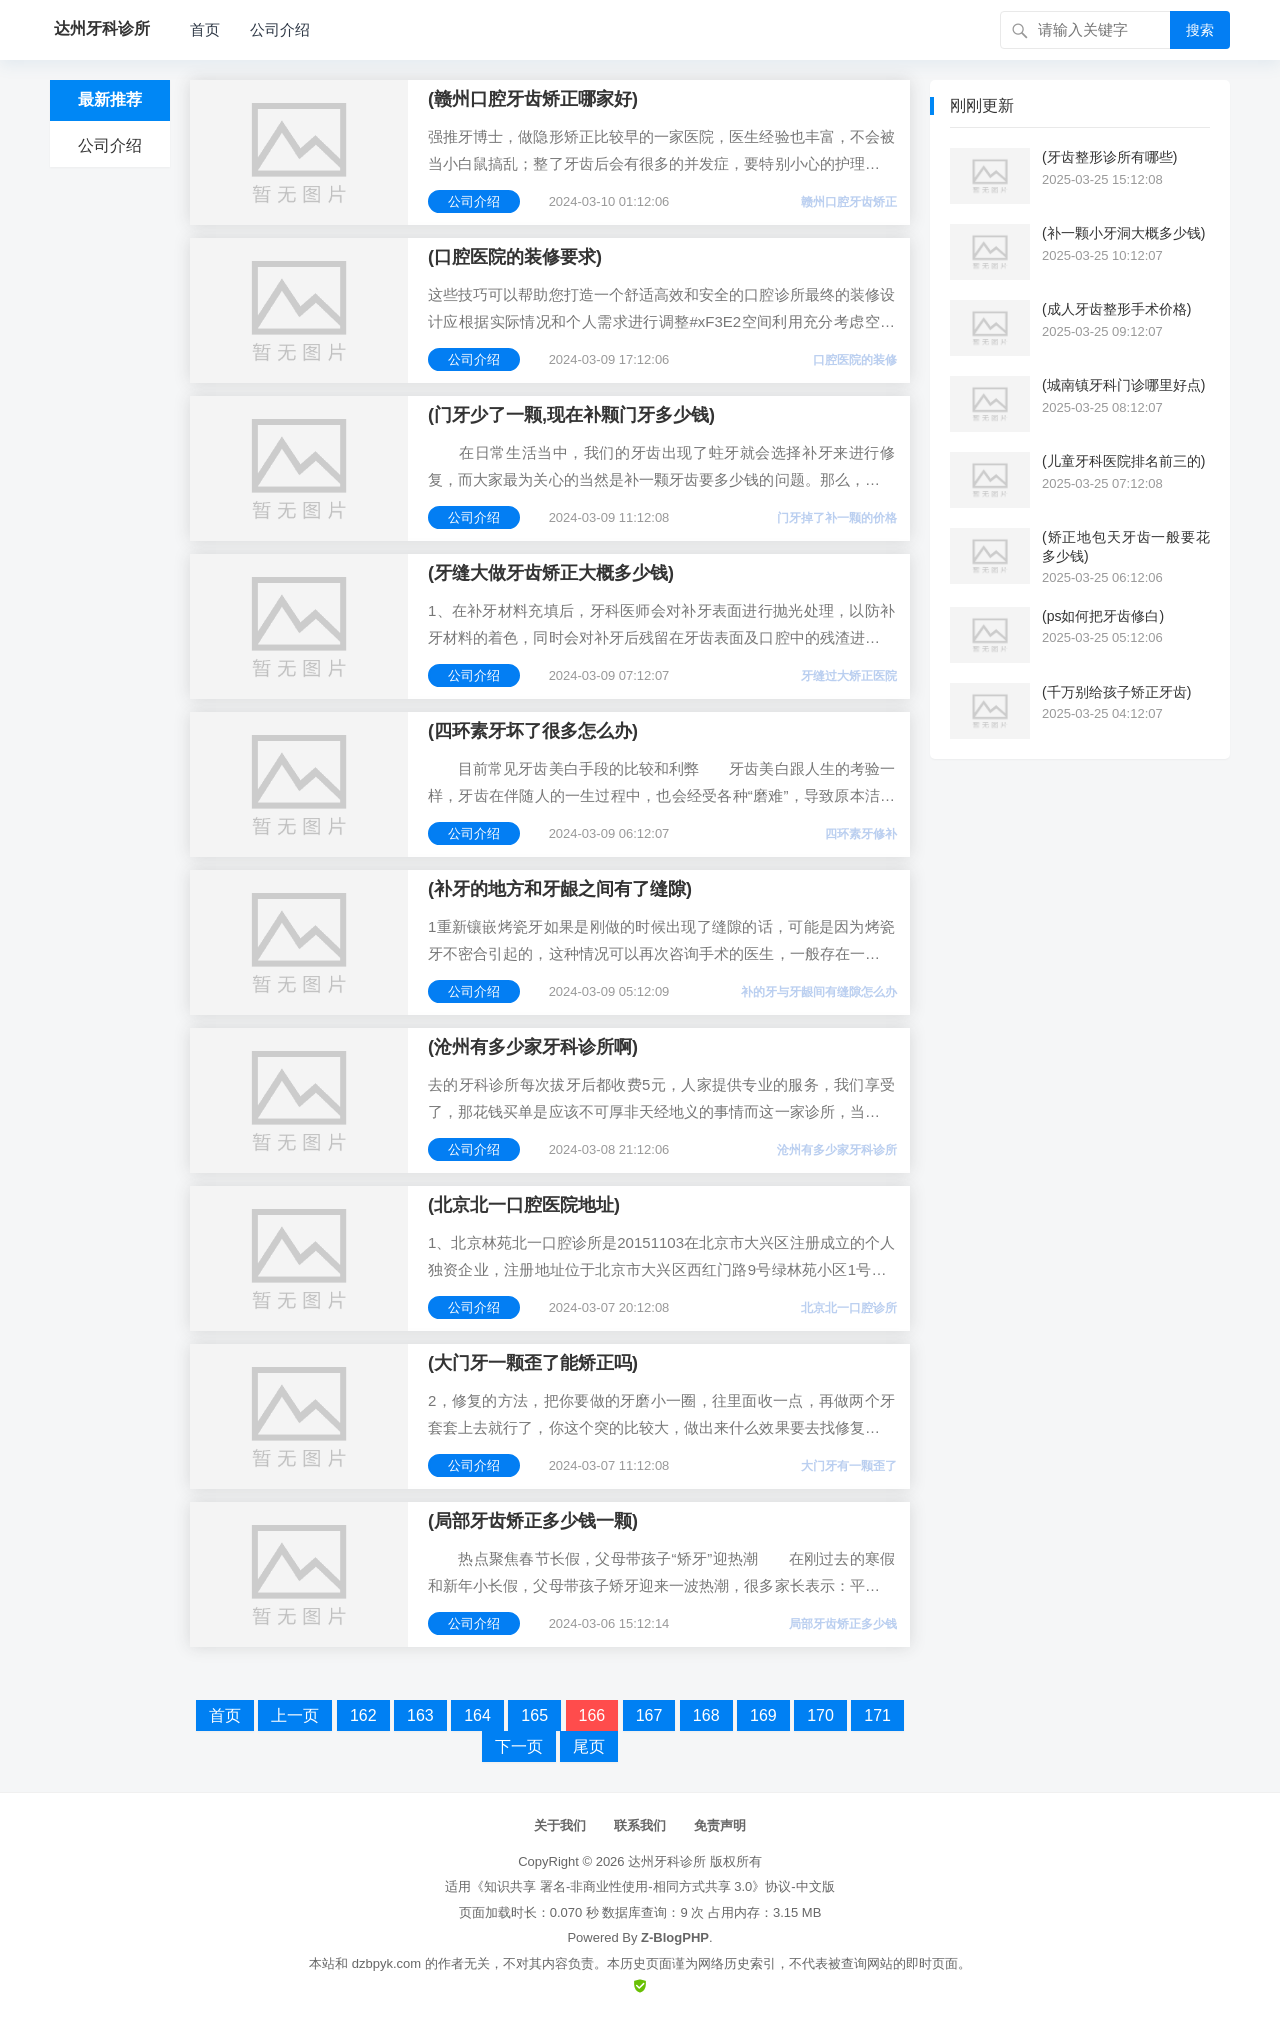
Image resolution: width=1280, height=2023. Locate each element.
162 (363, 1715)
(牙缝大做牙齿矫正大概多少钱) (551, 573)
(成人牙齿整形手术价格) (1116, 309)
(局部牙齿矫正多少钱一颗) (533, 1521)
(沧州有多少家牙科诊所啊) (533, 1047)
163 (420, 1715)
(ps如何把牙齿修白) (1103, 616)
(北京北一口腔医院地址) (524, 1205)
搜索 (1200, 30)
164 (477, 1715)
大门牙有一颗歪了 (849, 1466)
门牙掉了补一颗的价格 (837, 518)
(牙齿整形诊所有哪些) (1109, 157)
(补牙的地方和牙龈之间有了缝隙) (560, 889)
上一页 (295, 1715)
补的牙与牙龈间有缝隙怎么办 (819, 992)
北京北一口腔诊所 (849, 1308)
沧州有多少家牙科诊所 (837, 1150)
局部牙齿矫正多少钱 (843, 1624)
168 (706, 1715)
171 (877, 1715)
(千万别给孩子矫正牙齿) (1116, 692)
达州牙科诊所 (667, 1861)
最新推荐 (110, 99)
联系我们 (640, 1825)
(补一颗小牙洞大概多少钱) (1123, 233)
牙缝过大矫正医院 (849, 676)
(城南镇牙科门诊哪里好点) (1123, 385)
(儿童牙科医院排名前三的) (1123, 461)
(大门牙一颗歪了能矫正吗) (533, 1363)
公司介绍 (280, 29)
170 (820, 1715)
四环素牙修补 (861, 834)
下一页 (519, 1746)
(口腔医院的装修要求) (515, 257)
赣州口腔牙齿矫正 (849, 202)
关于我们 (560, 1825)
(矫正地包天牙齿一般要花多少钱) (1126, 546)
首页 (205, 29)
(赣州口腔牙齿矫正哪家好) (533, 99)
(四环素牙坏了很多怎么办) (533, 731)
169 (763, 1715)
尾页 (589, 1746)
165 (534, 1715)
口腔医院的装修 (855, 360)
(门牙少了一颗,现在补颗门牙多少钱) (571, 415)
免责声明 (720, 1825)
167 (649, 1715)
